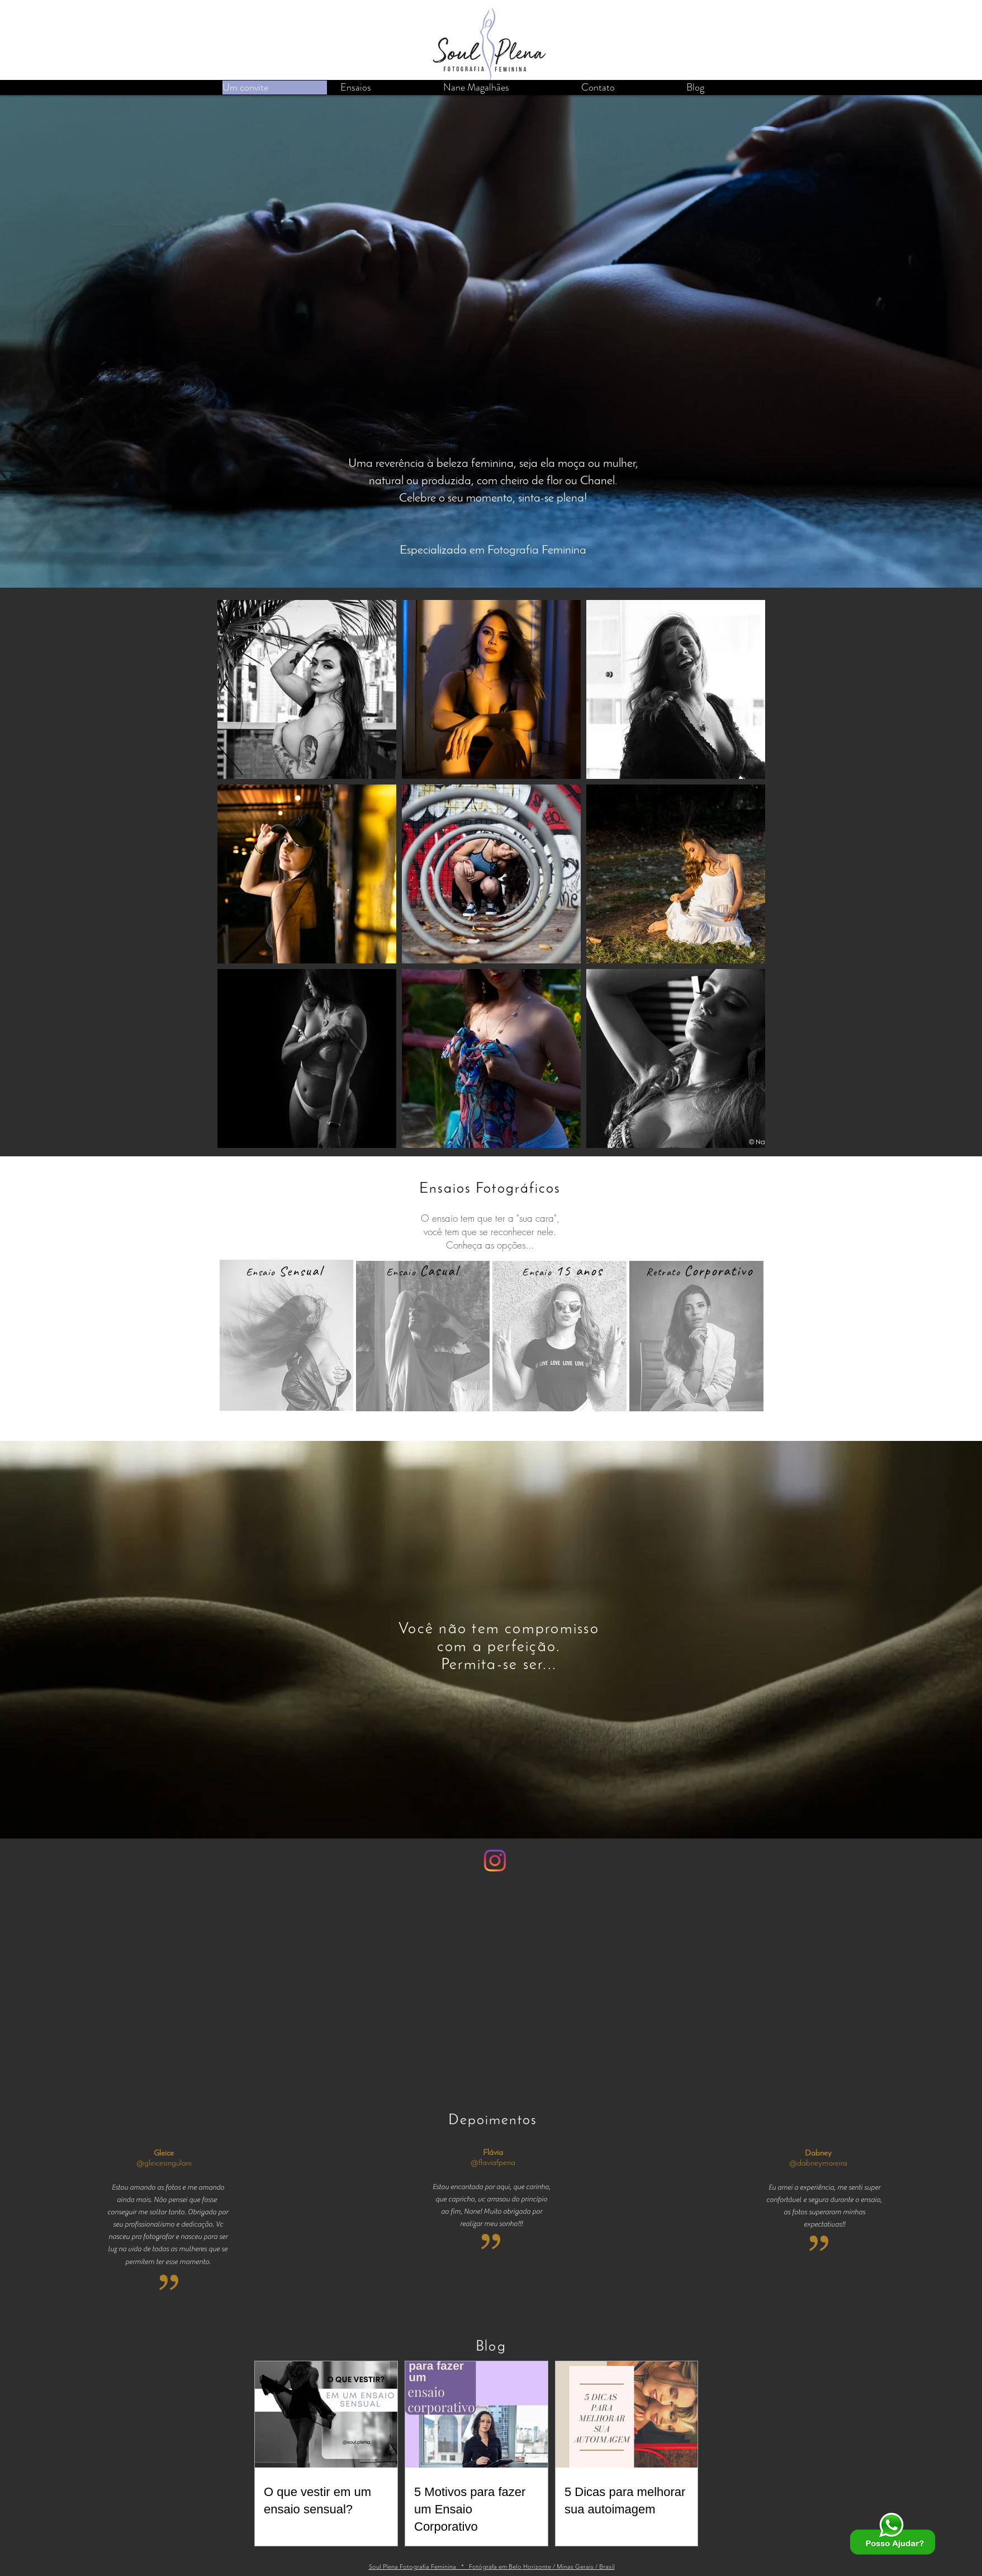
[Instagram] (495, 1860)
